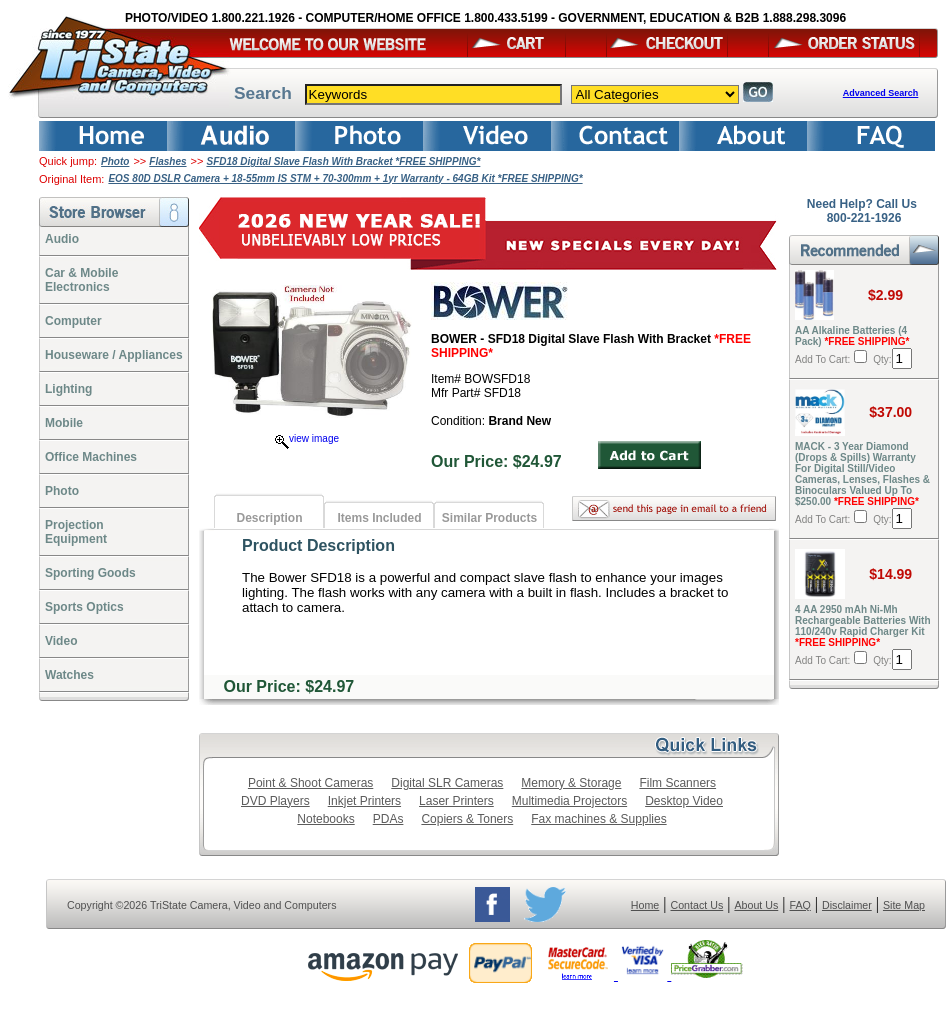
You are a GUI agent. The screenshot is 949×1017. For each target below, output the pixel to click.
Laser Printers (456, 801)
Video (61, 641)
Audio (62, 239)
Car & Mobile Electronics (81, 280)
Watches (69, 675)
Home (645, 905)
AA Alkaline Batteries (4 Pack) (852, 336)
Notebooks (325, 819)
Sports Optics (84, 607)
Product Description (318, 545)
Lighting (68, 389)
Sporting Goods (90, 573)
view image (307, 438)
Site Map (904, 905)
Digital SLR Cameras (447, 783)
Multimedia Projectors (569, 801)
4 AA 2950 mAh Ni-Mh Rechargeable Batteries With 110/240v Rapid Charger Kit (863, 626)
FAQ (799, 905)
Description (269, 518)
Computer (73, 321)
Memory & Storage (571, 783)
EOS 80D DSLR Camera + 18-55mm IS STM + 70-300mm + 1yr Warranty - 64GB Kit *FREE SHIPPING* (345, 178)
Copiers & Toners (467, 819)
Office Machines (91, 457)
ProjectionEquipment (76, 532)
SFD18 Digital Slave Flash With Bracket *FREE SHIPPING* (343, 161)
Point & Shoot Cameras (310, 783)
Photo (115, 161)
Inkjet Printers (364, 801)
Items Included (379, 518)
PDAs (388, 819)
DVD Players (275, 801)
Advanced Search (881, 93)
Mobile (64, 423)
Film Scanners (677, 783)
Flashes (167, 161)
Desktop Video (684, 801)
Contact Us (697, 905)
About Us (756, 905)
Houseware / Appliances (114, 355)
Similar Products (489, 518)
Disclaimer (847, 905)
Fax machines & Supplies (598, 819)
